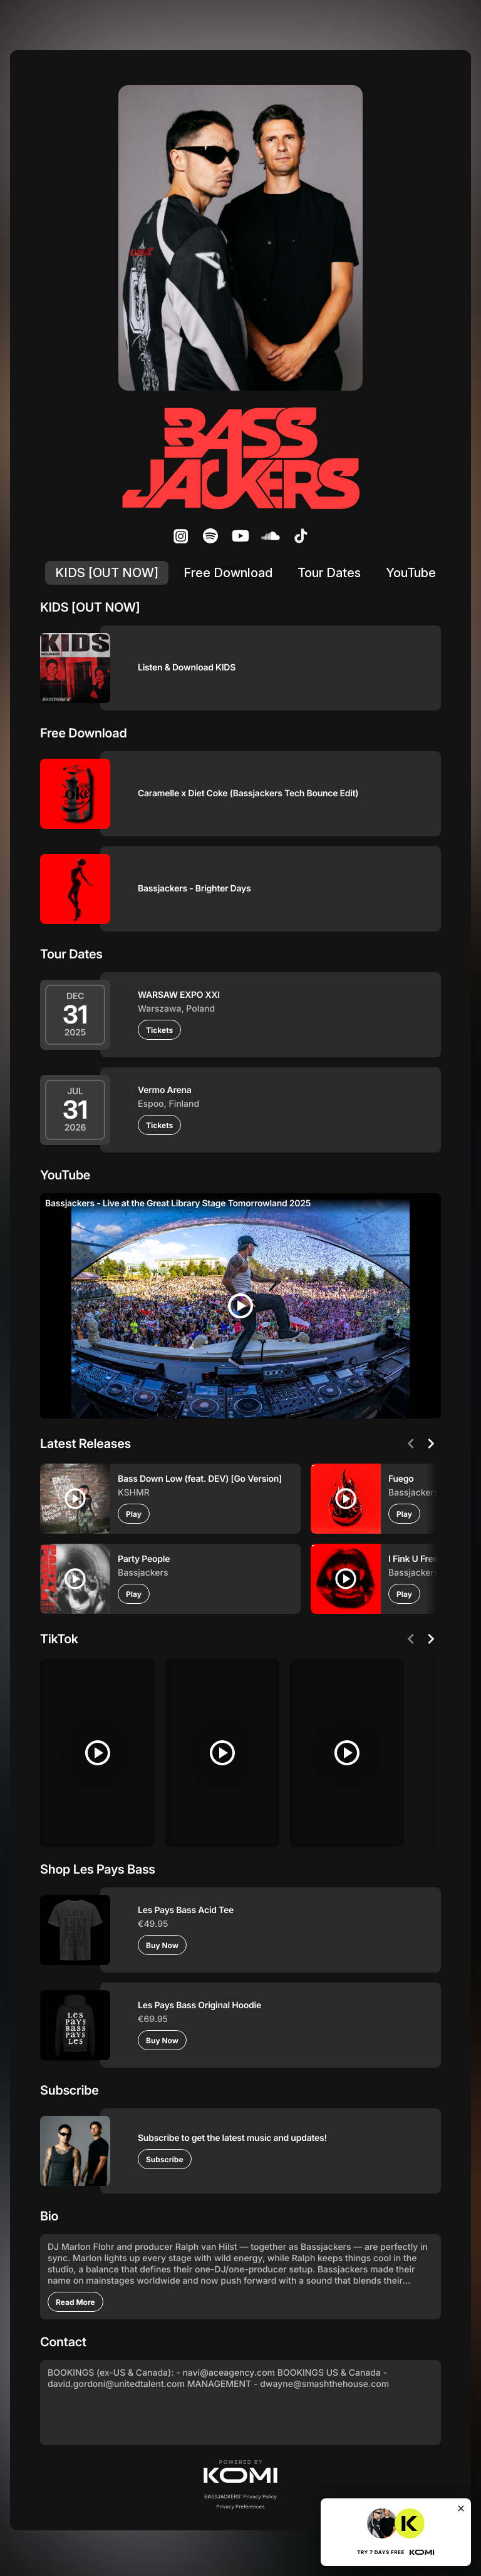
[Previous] (411, 1444)
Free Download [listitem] (228, 572)
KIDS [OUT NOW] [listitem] (106, 572)
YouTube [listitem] (411, 572)
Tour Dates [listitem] (329, 572)
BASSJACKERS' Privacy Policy (240, 2492)
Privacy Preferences (241, 2502)
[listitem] (180, 536)
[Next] (431, 1444)
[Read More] (75, 2297)
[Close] (461, 2508)
